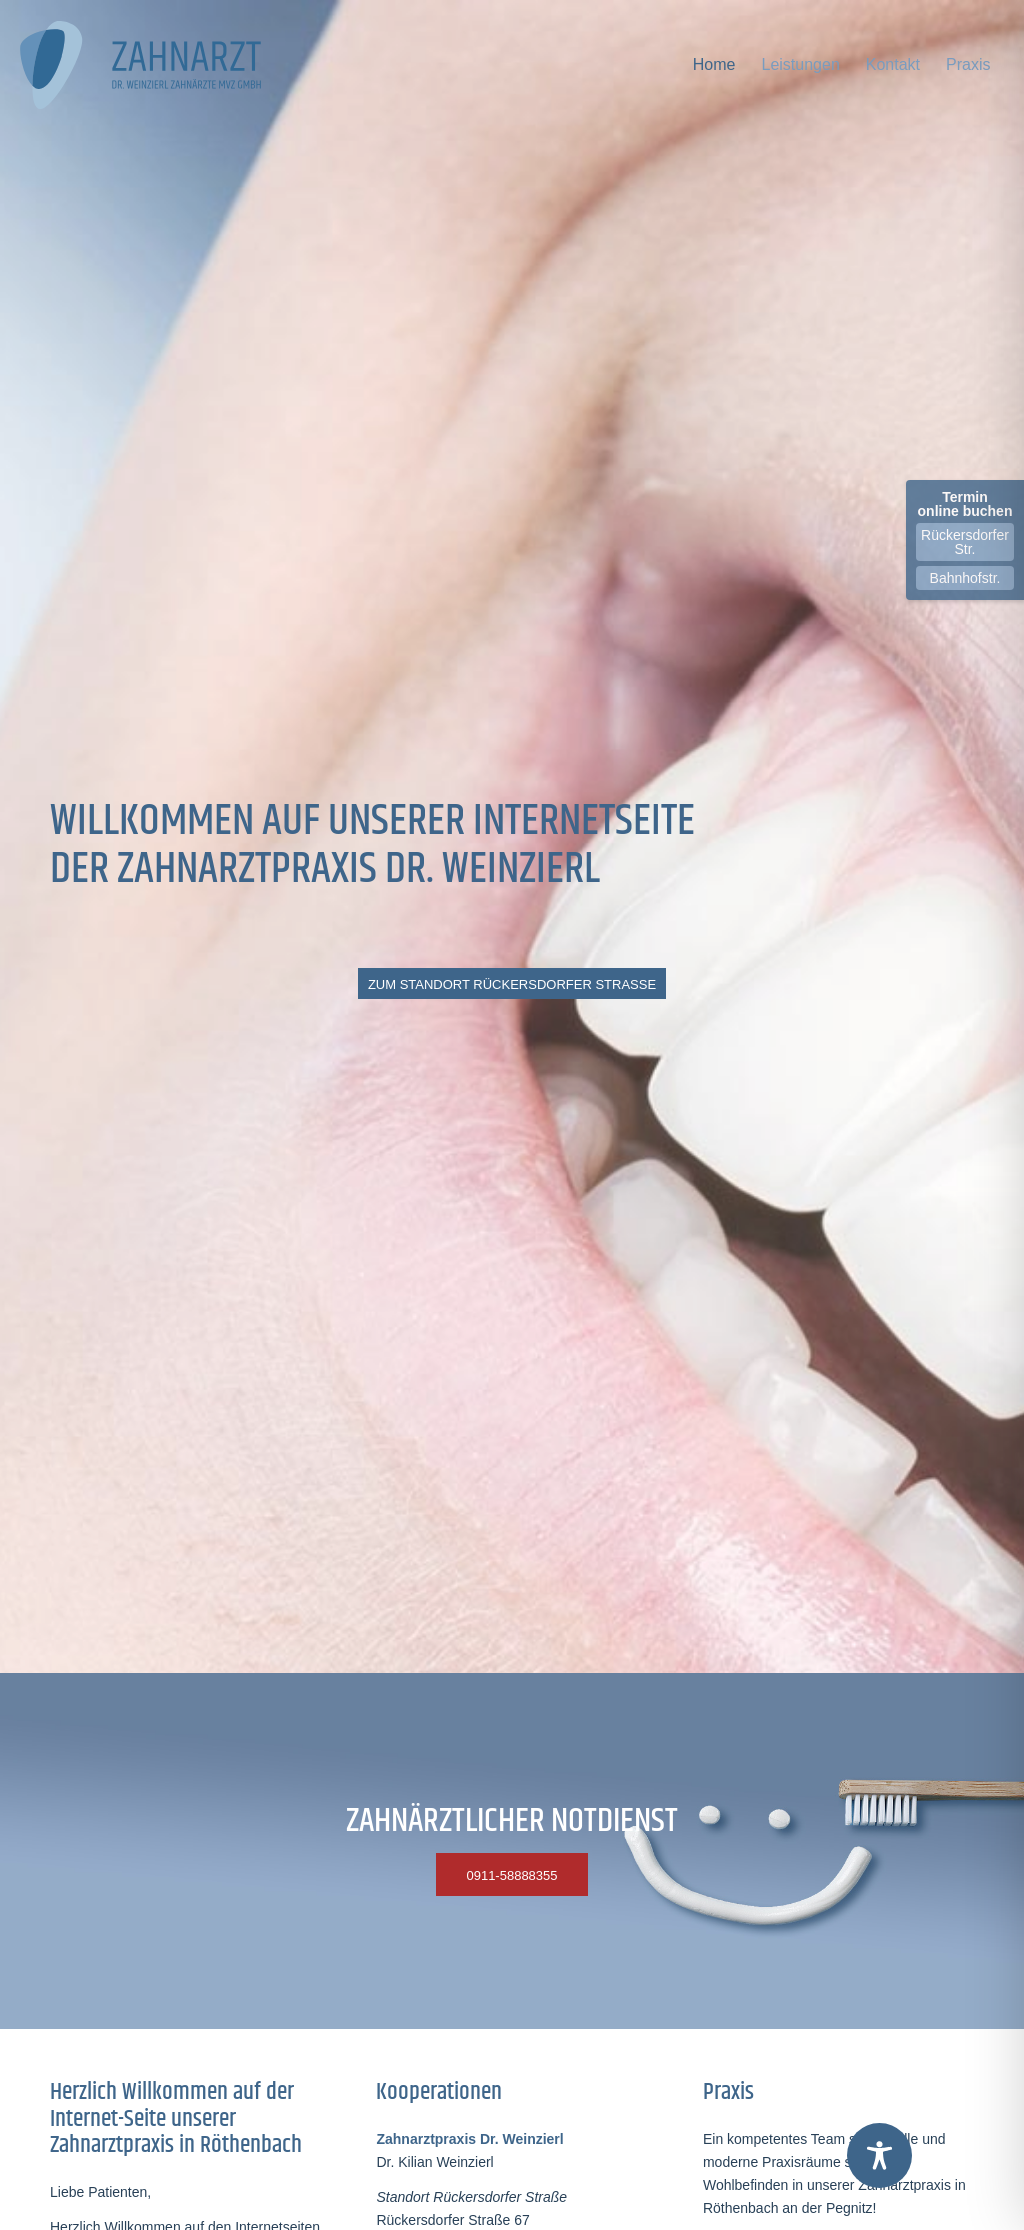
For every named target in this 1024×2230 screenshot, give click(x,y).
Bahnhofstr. (965, 578)
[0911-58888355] (511, 1875)
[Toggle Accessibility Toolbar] (879, 2155)
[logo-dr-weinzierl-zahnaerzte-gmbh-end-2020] (150, 65)
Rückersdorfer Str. (965, 542)
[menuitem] (714, 65)
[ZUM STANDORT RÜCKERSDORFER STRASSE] (512, 984)
